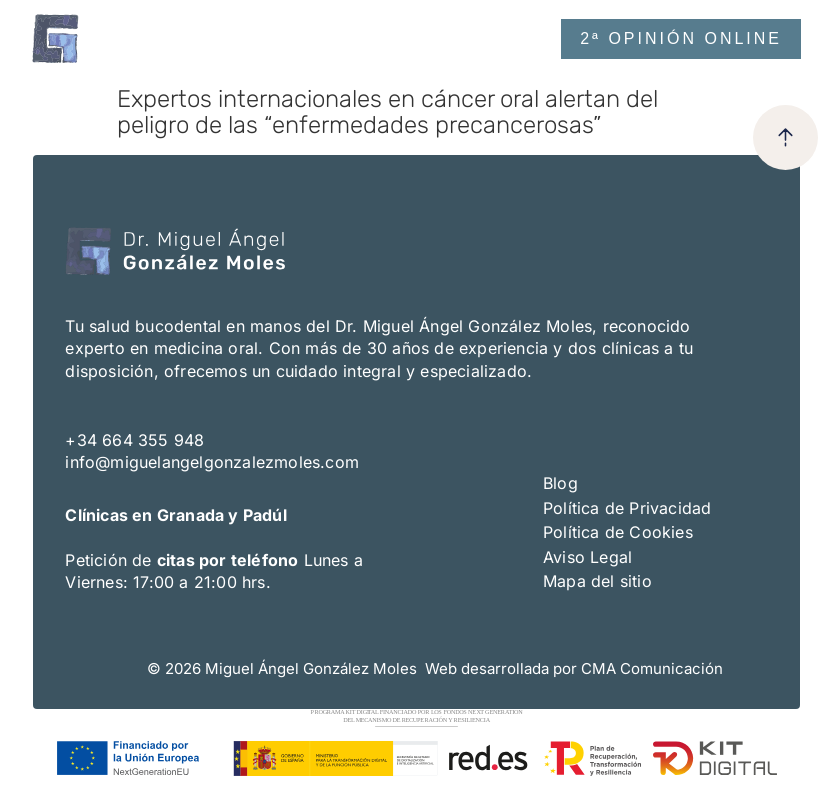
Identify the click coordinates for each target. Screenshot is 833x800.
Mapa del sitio (597, 581)
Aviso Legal (587, 557)
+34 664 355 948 (134, 440)
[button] (482, 38)
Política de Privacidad (627, 508)
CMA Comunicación (652, 668)
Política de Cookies (618, 532)
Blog (560, 483)
